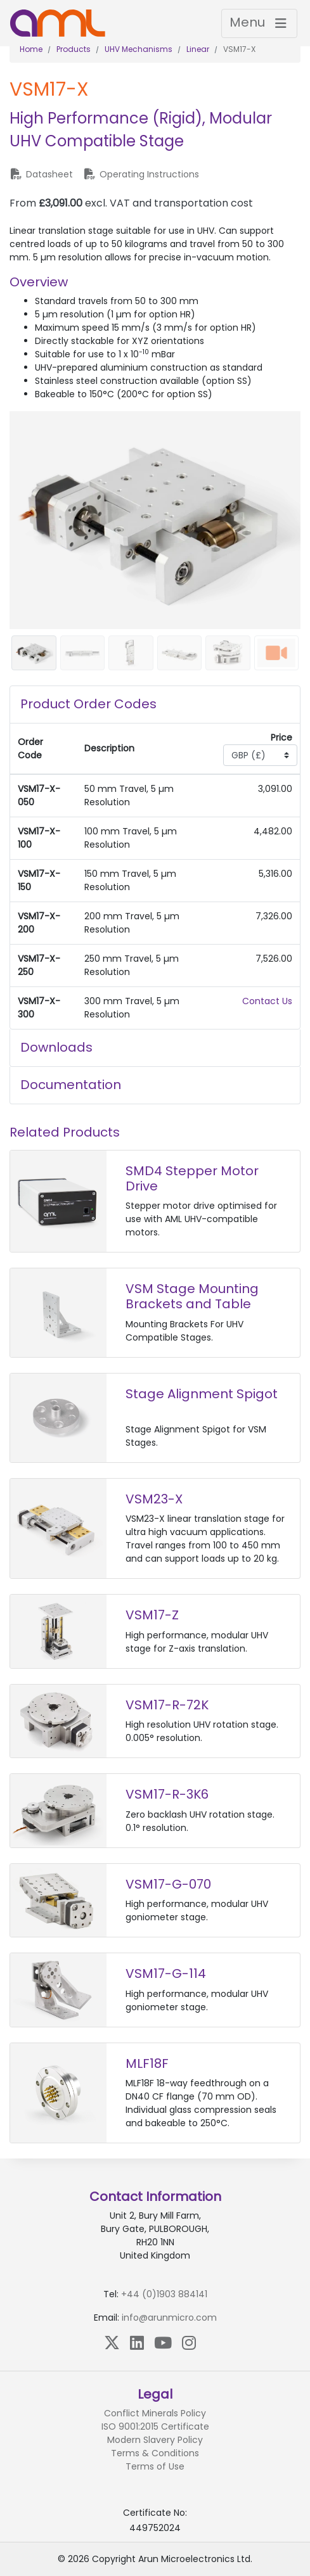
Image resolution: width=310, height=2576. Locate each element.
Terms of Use (155, 2466)
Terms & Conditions (155, 2453)
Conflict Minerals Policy (155, 2413)
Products (73, 49)
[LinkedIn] (137, 2342)
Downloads (56, 1047)
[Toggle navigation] (259, 23)
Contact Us (267, 1001)
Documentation (70, 1085)
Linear (197, 49)
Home (31, 49)
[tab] (155, 704)
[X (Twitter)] (112, 2342)
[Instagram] (189, 2342)
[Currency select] (260, 755)
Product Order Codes (88, 704)
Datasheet (41, 174)
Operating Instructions (141, 174)
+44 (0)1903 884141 (164, 2294)
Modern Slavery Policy (155, 2439)
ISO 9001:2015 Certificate (155, 2426)
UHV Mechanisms (138, 49)
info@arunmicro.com (169, 2317)
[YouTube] (163, 2342)
